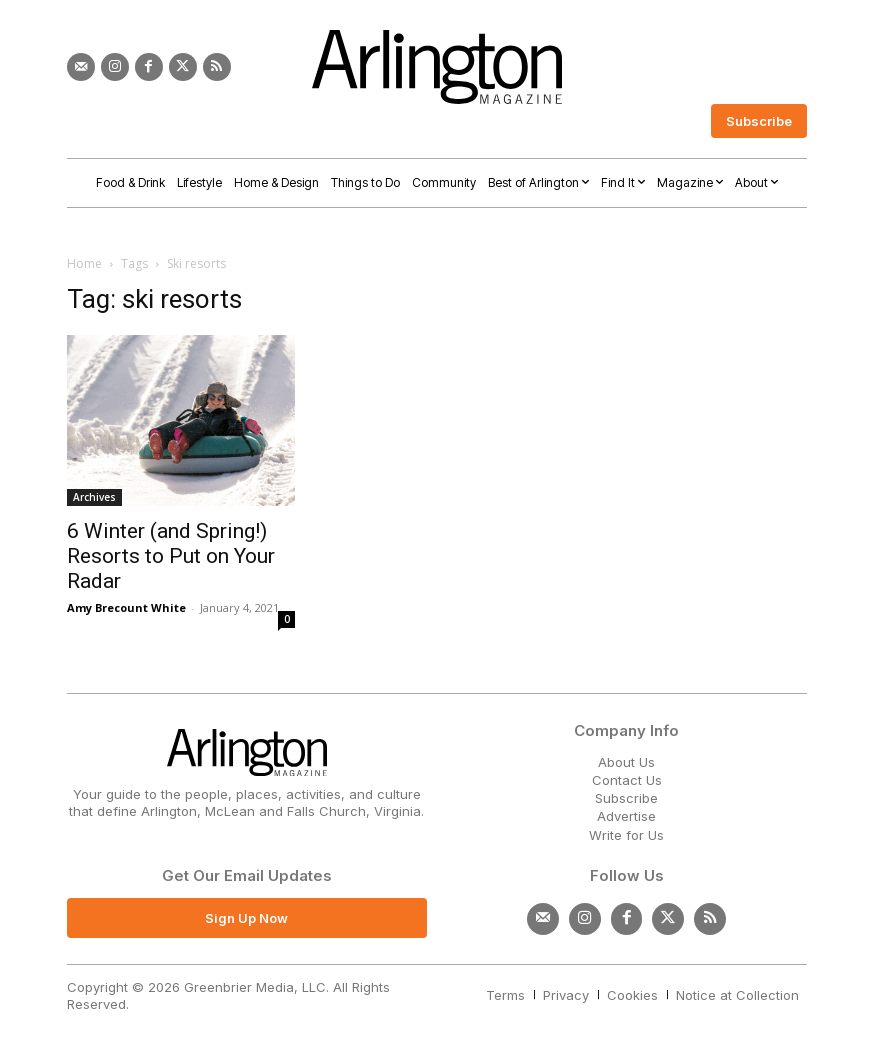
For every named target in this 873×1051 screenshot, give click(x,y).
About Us (626, 762)
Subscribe (626, 798)
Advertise (626, 816)
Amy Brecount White (126, 607)
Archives (94, 497)
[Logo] (437, 67)
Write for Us (626, 835)
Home (84, 263)
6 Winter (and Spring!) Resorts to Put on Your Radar (171, 556)
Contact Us (627, 780)
